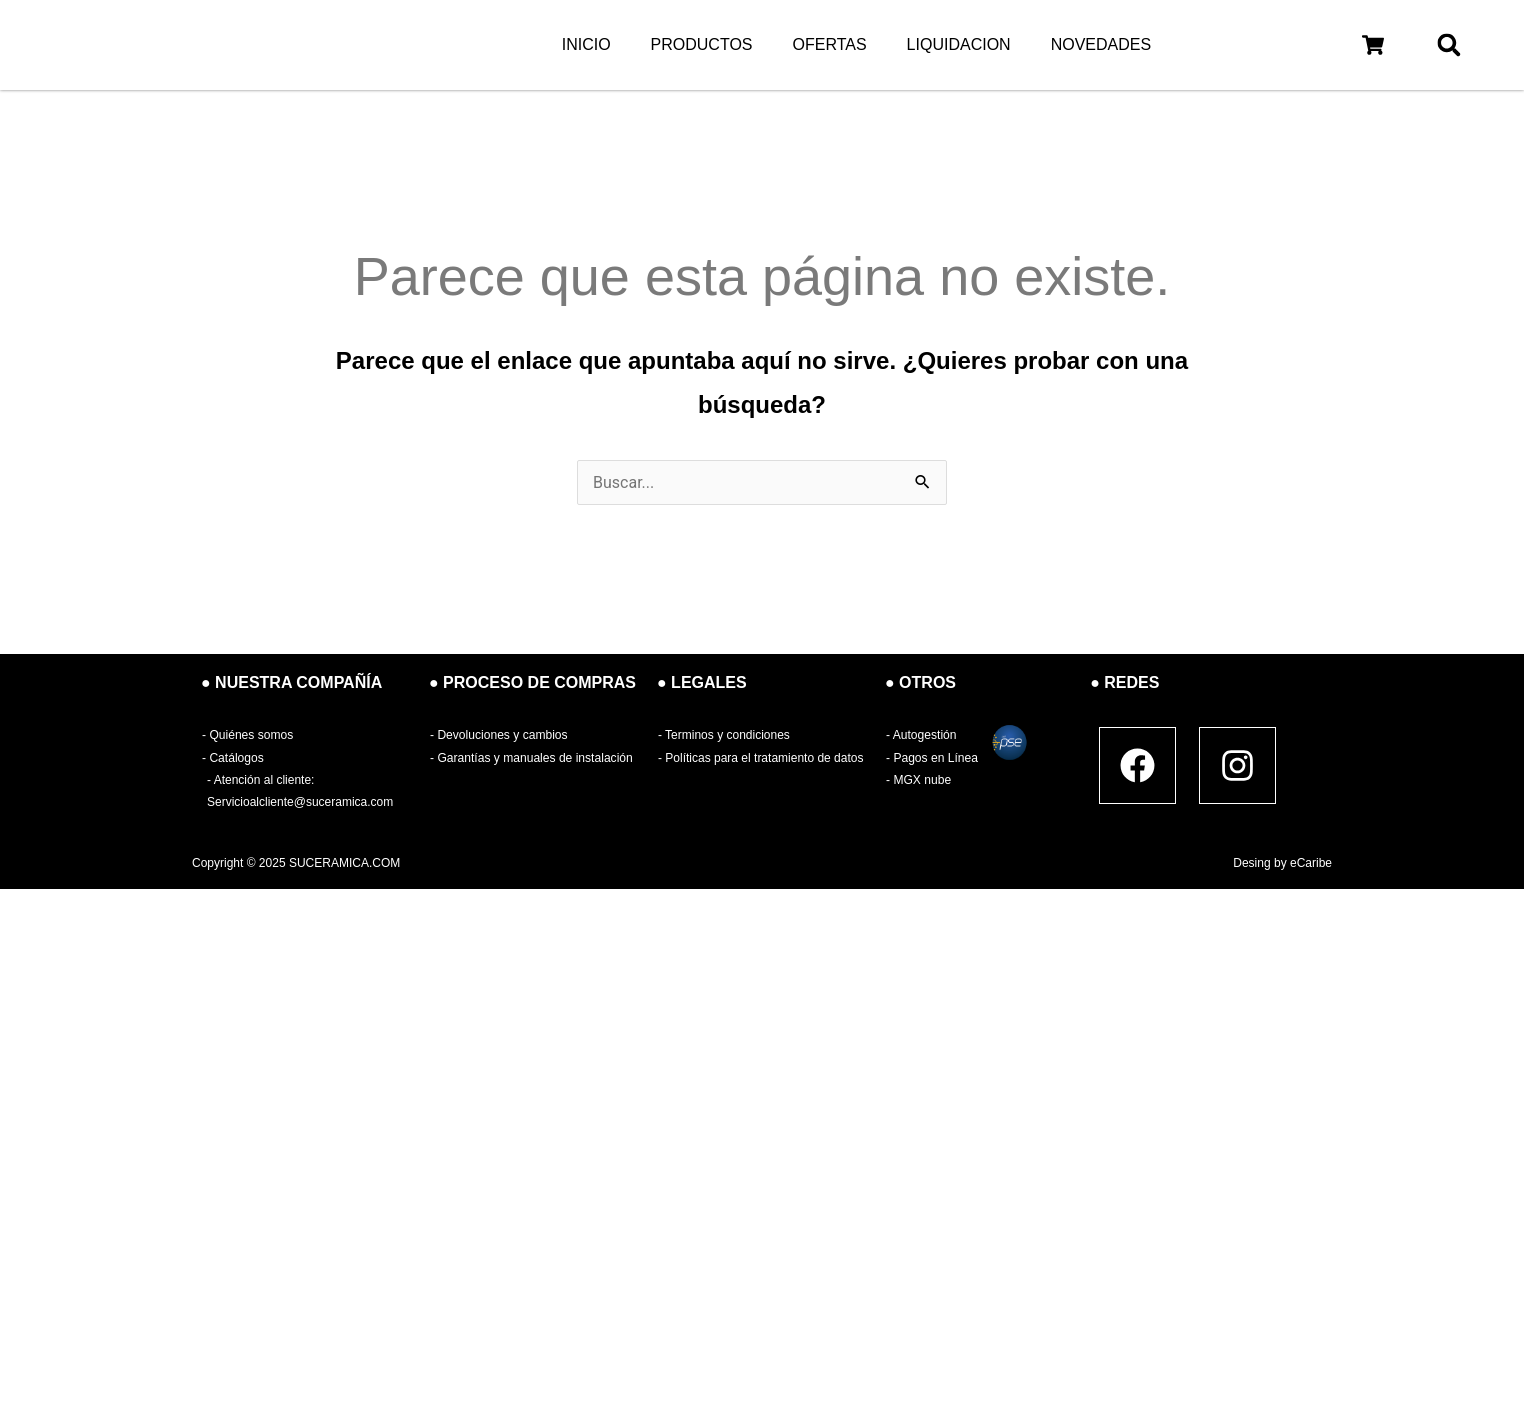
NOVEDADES (1101, 44)
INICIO (586, 44)
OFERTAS (830, 44)
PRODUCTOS (702, 44)
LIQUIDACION (959, 44)
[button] (1373, 44)
